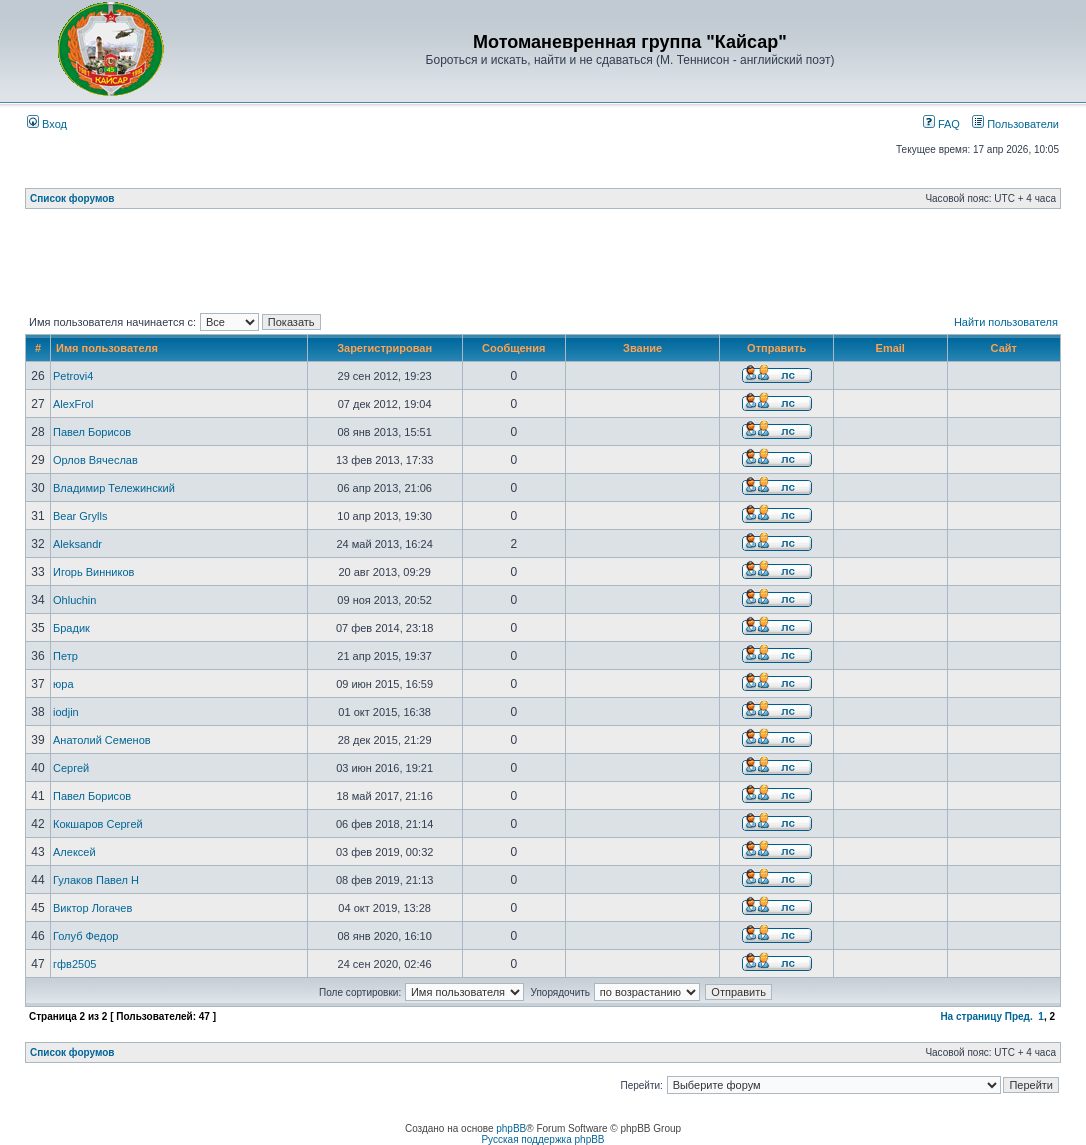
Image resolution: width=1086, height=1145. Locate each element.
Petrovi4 (73, 376)
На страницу (971, 1016)
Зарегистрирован (384, 348)
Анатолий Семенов (102, 740)
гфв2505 (74, 964)
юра (63, 684)
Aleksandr (77, 544)
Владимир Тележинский (114, 488)
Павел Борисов (92, 432)
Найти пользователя (1006, 322)
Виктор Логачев (92, 908)
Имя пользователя (107, 348)
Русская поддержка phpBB (542, 1139)
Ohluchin (74, 600)
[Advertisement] (543, 265)
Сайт (1004, 348)
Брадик (71, 628)
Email (890, 348)
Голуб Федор (85, 936)
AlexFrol (73, 404)
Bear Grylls (80, 516)
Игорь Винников (93, 572)
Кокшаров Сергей (98, 824)
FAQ (941, 124)
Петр (65, 656)
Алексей (74, 852)
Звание (642, 348)
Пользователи (1015, 124)
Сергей (71, 768)
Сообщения (513, 348)
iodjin (66, 712)
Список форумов (72, 198)
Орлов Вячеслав (95, 460)
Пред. (1019, 1016)
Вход (47, 124)
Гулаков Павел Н (96, 880)
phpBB (511, 1128)
